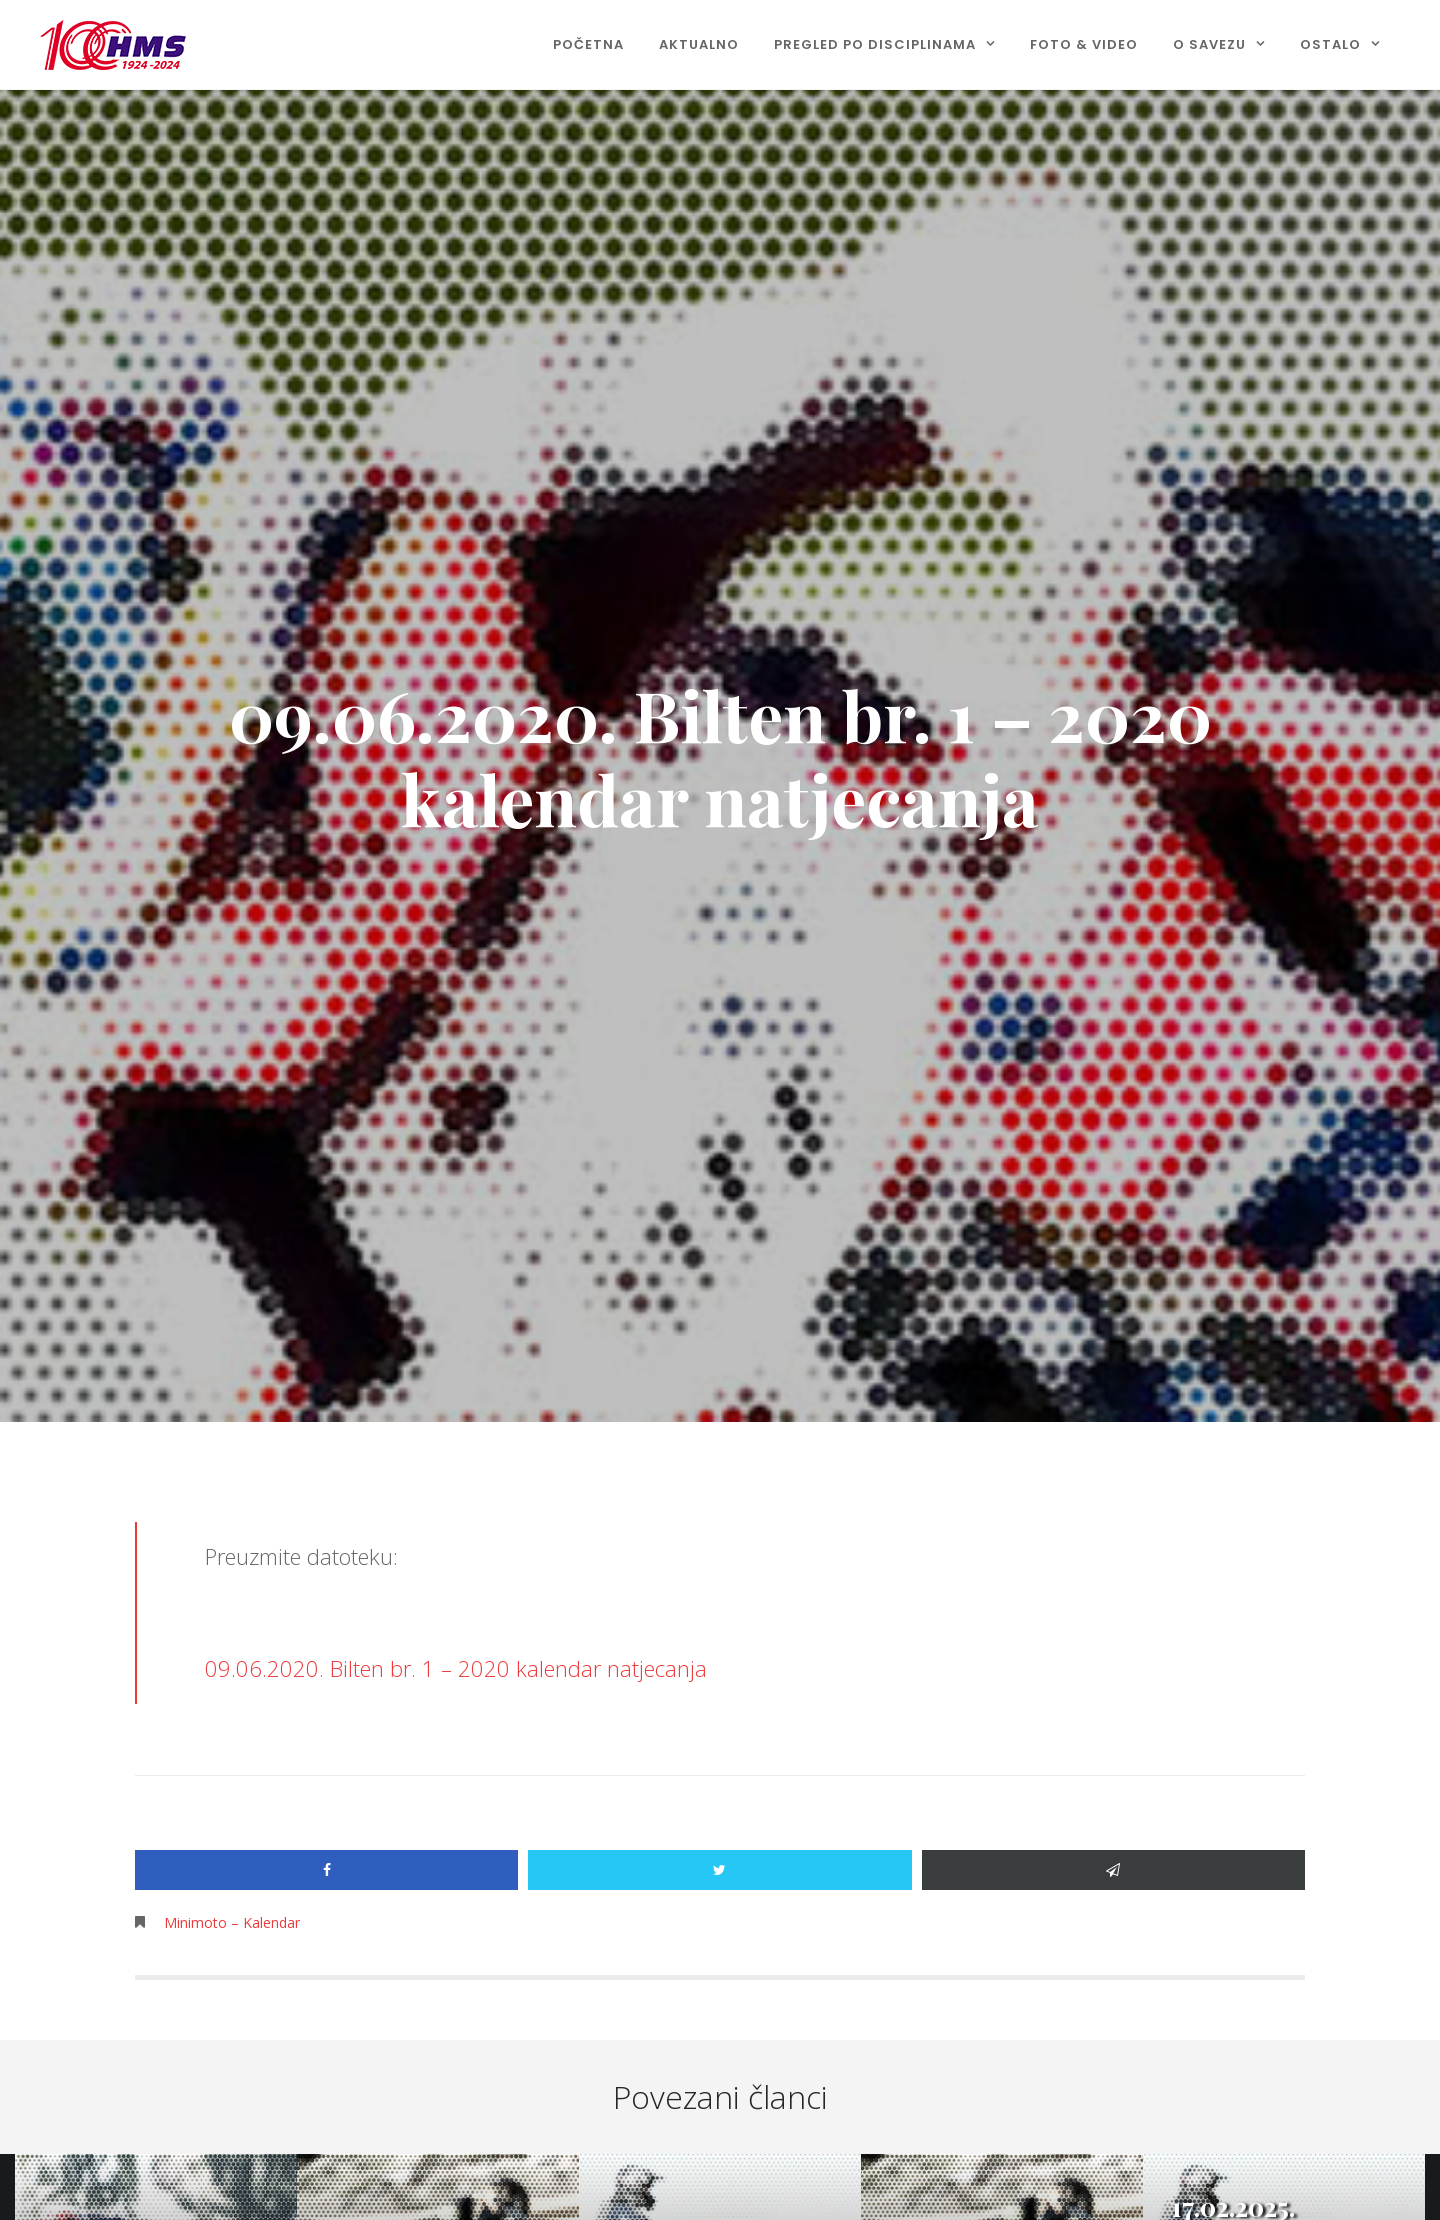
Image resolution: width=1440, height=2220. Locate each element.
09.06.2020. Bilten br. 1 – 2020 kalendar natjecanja (456, 1668)
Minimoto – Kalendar (232, 1922)
